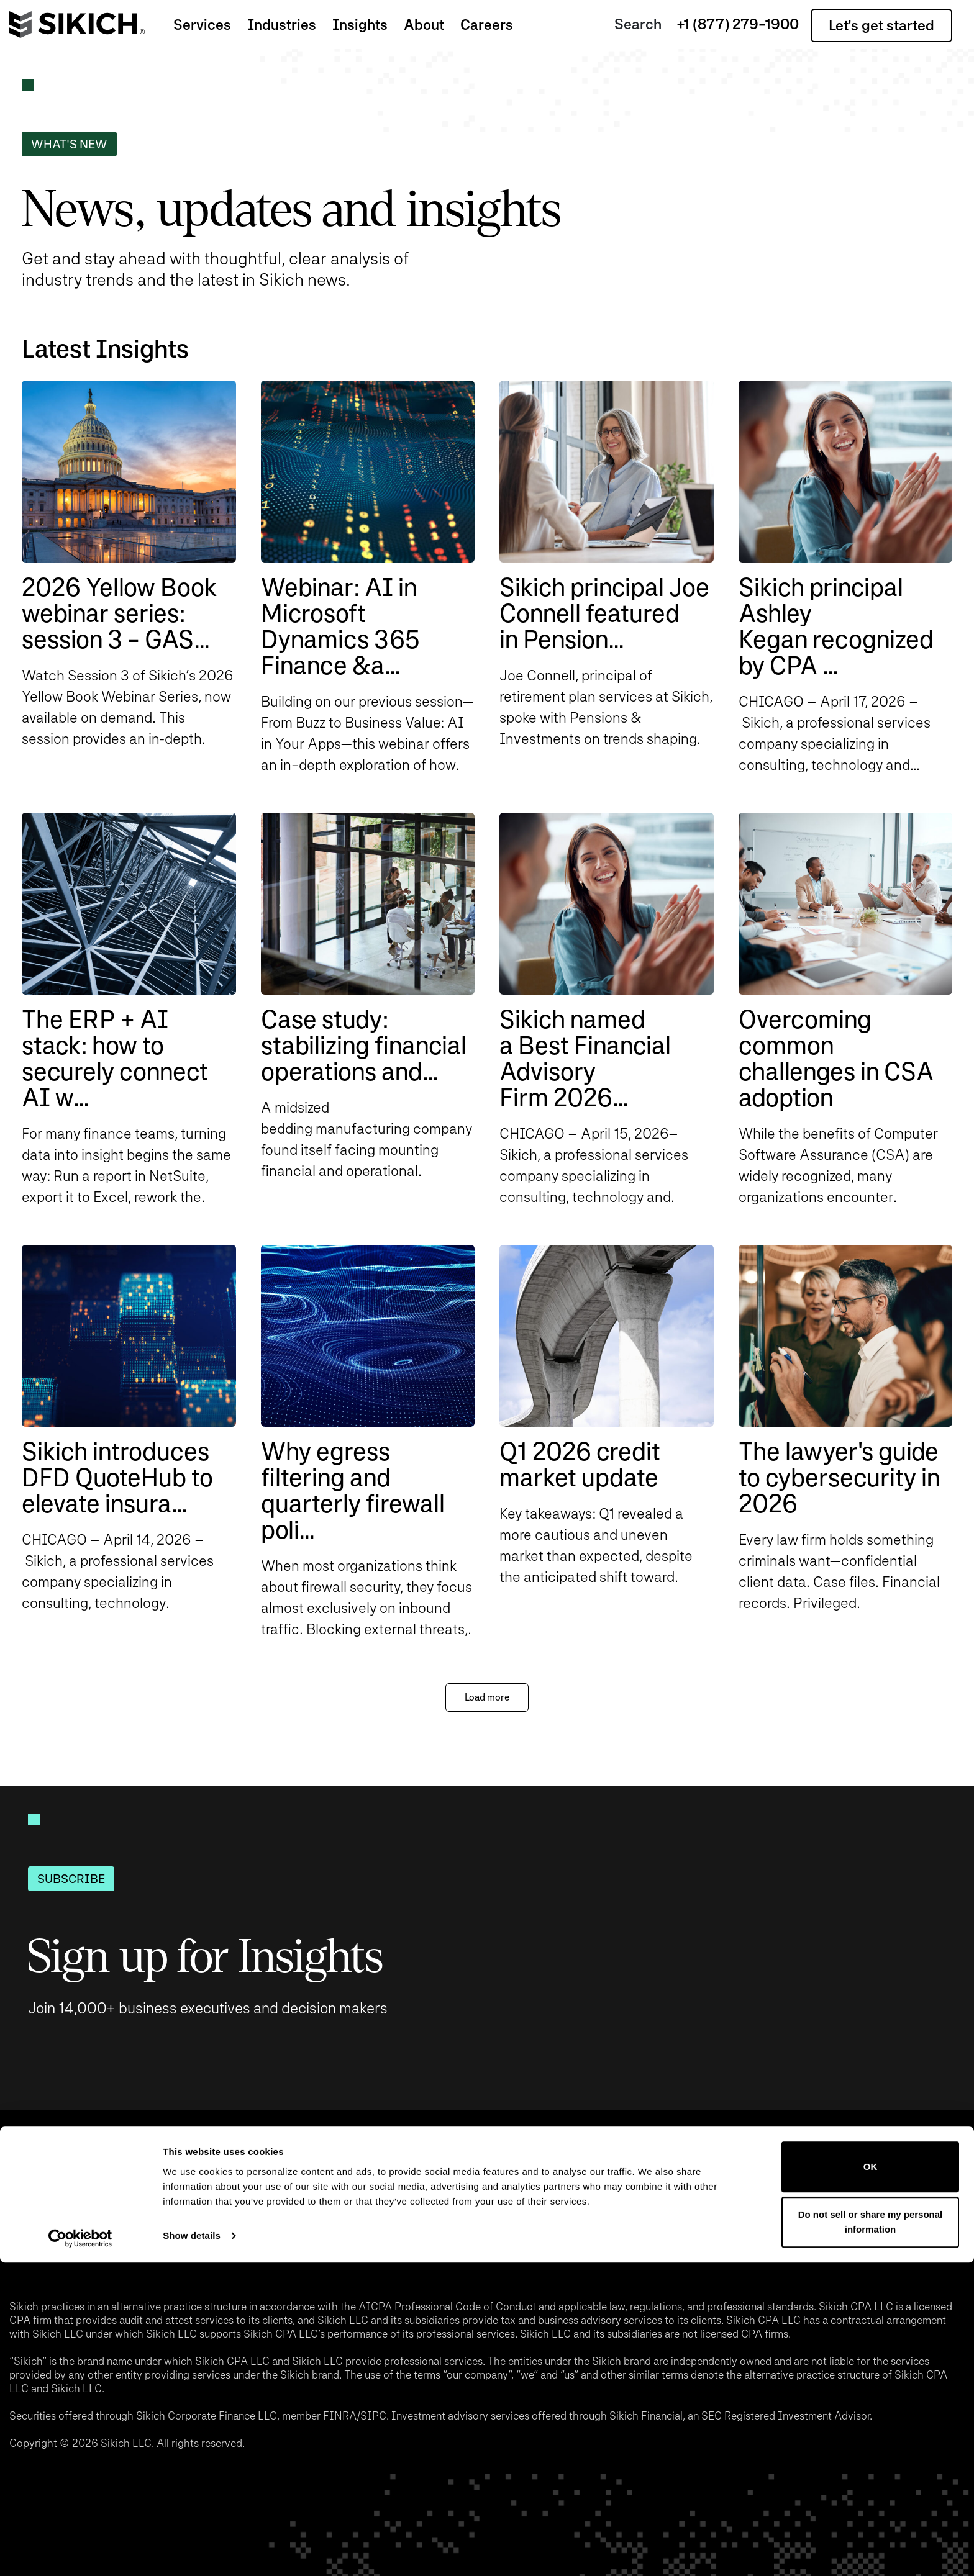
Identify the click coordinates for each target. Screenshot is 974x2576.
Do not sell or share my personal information (870, 2535)
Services (202, 24)
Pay (441, 2205)
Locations (357, 2205)
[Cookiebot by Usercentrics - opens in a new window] (80, 2551)
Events (262, 2205)
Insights (360, 24)
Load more (487, 1697)
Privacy (520, 2205)
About (424, 24)
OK (870, 2480)
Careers (486, 24)
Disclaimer (619, 2205)
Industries (281, 24)
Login (713, 2205)
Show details (192, 2549)
